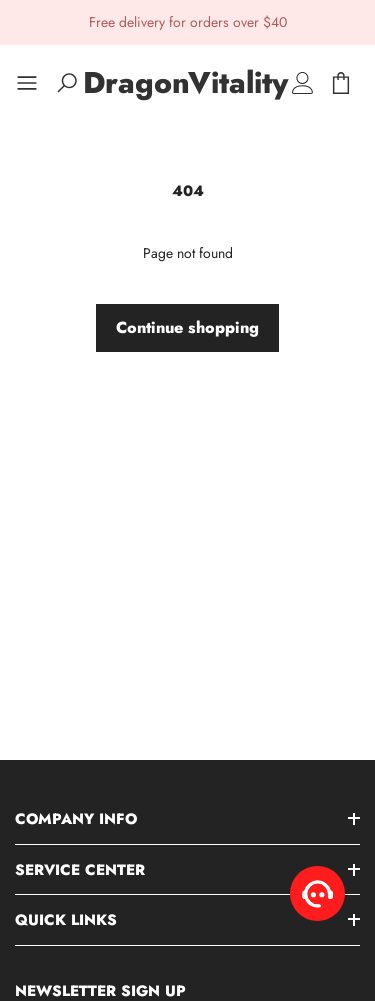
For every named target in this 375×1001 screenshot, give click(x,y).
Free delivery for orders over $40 (188, 22)
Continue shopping (187, 327)
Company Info (76, 819)
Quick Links (66, 920)
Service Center (80, 870)
